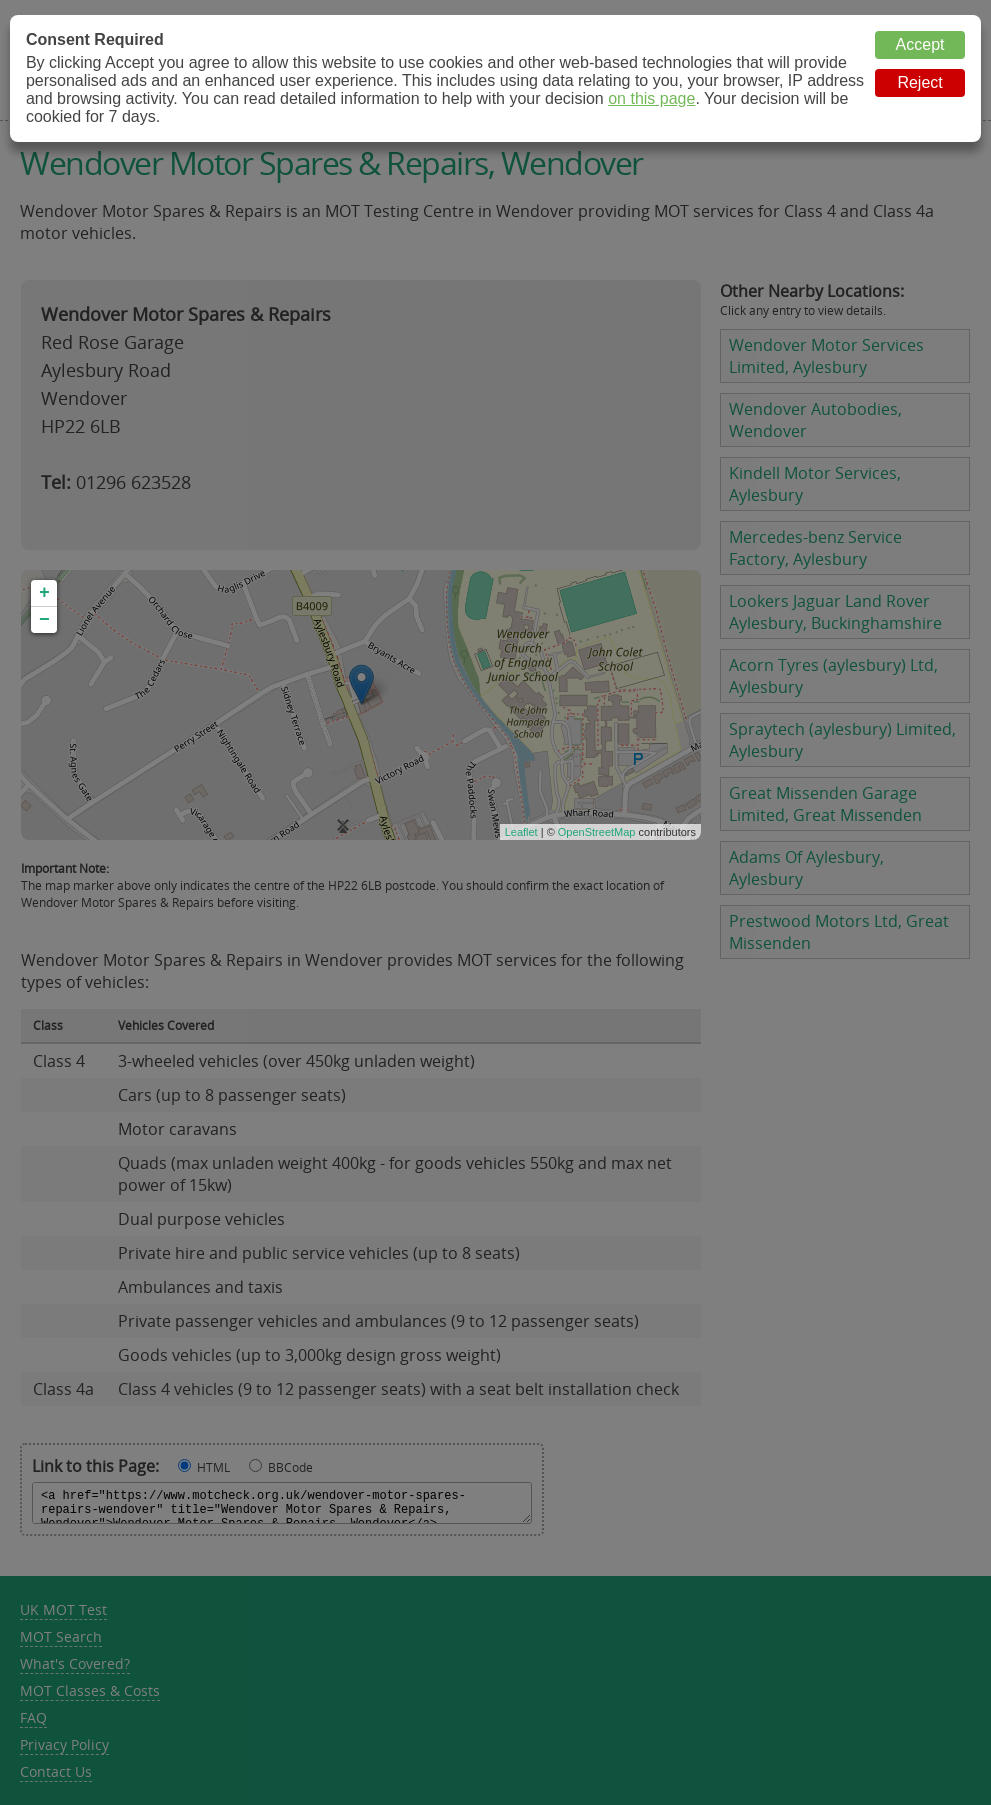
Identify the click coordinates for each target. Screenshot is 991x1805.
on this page (651, 98)
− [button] (44, 620)
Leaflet (521, 832)
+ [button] (44, 593)
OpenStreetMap (597, 832)
